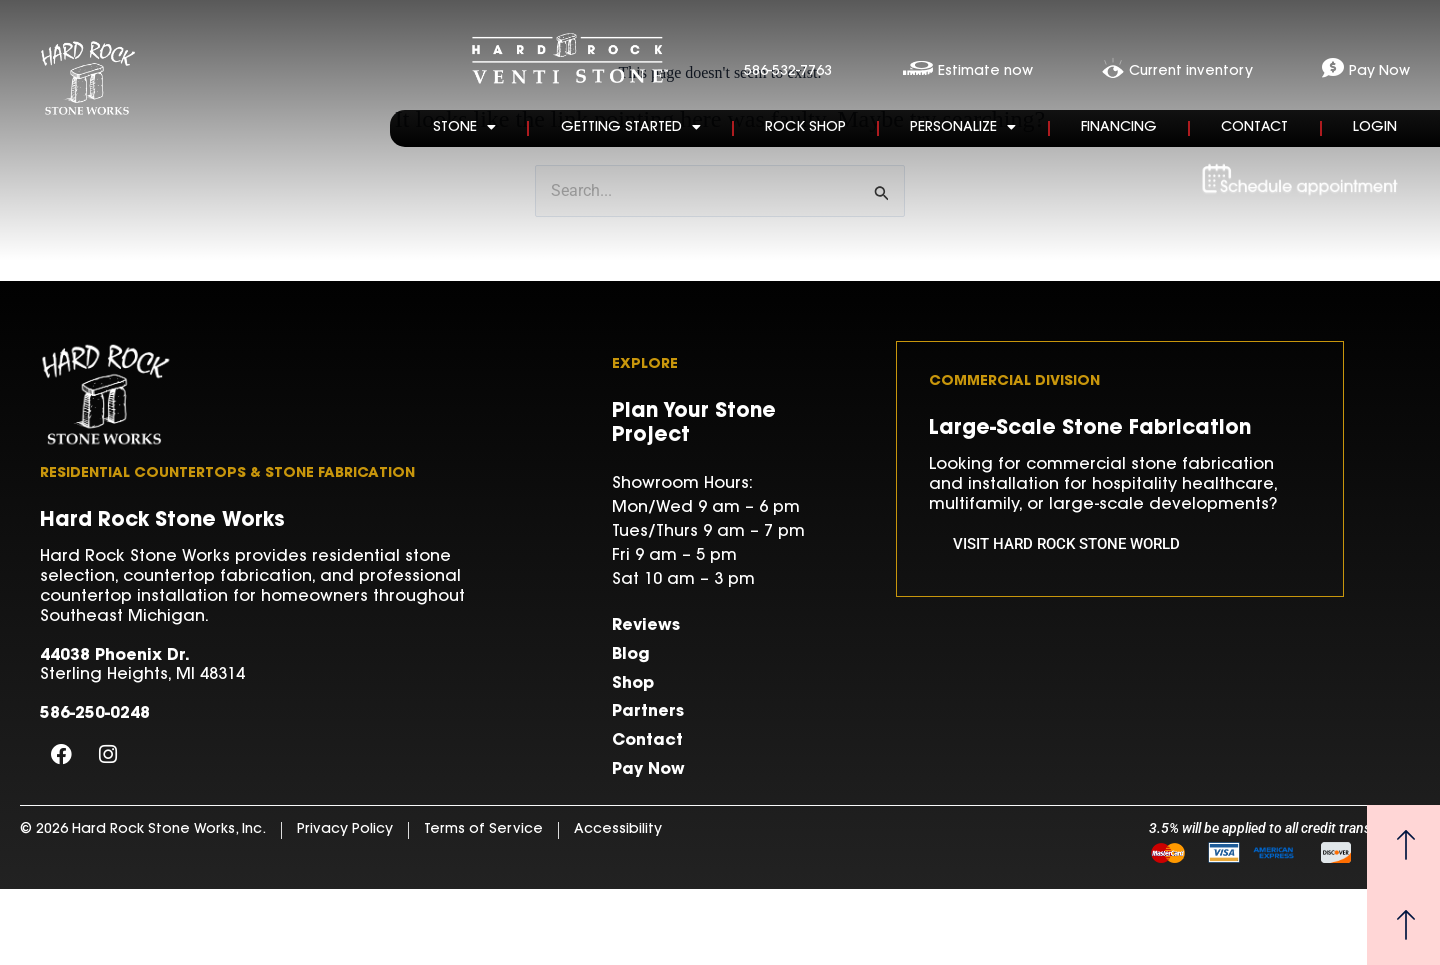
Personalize (963, 127)
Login (1375, 128)
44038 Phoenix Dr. (115, 656)
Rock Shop (805, 128)
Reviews (646, 626)
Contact (1254, 128)
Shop (633, 684)
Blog (631, 655)
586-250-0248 (95, 714)
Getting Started (631, 127)
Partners (648, 712)
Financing (1119, 128)
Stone (464, 127)
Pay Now (648, 770)
